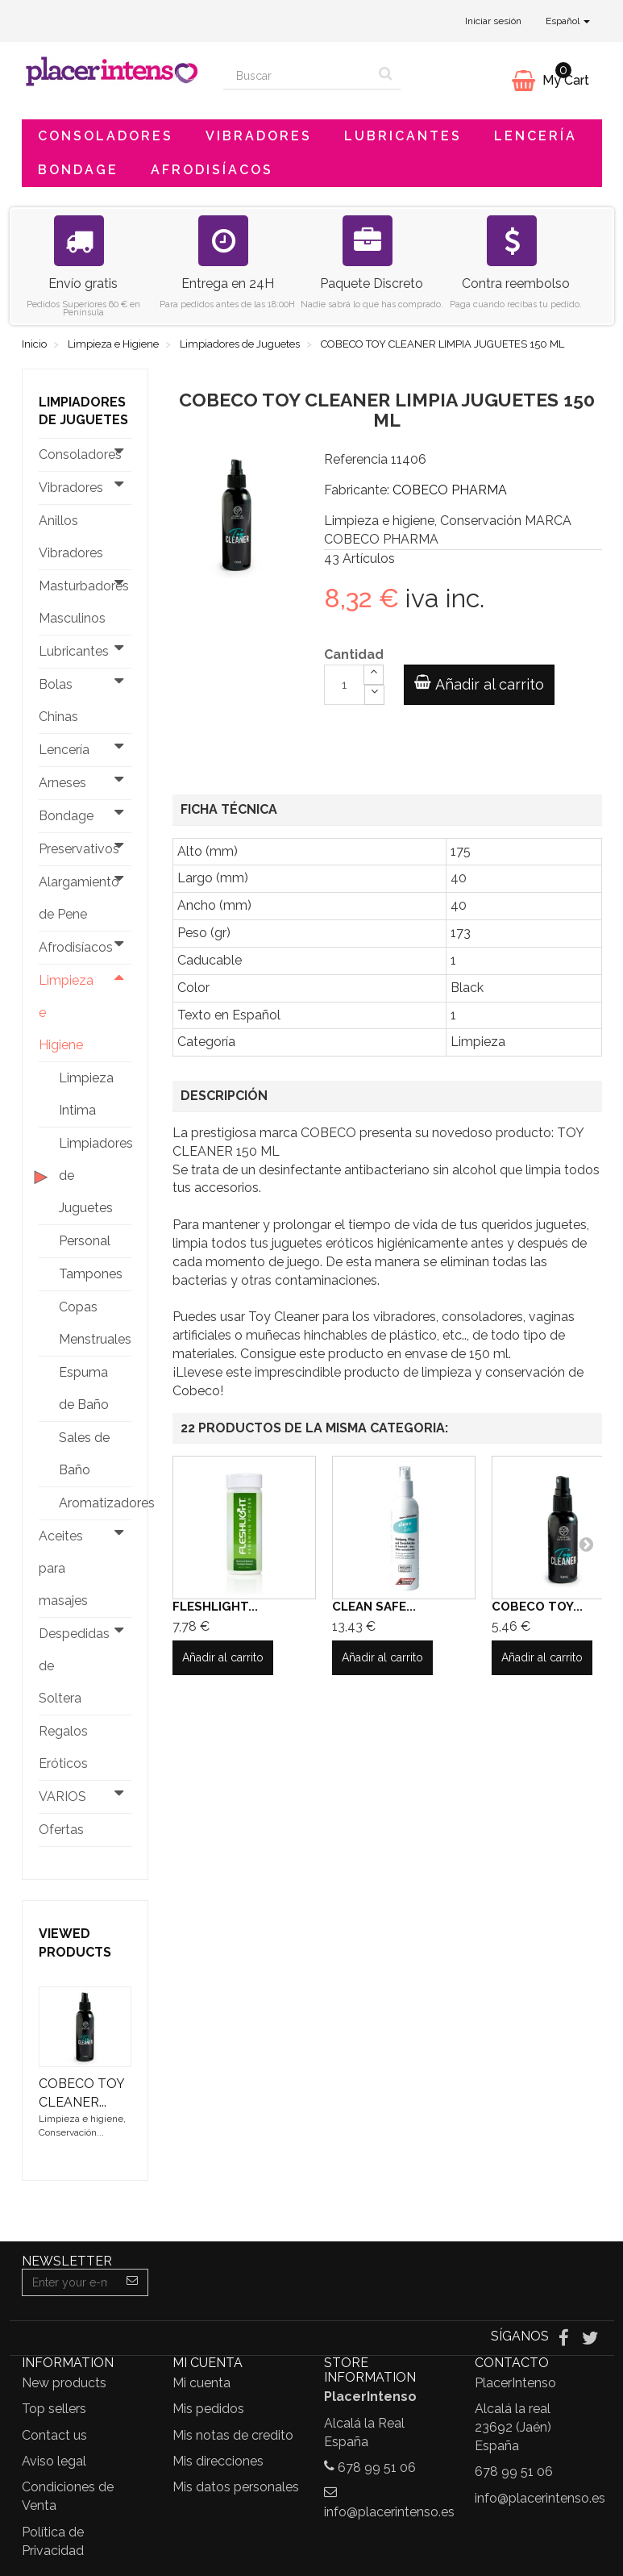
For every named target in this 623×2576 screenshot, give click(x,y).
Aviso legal (54, 2461)
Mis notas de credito (232, 2435)
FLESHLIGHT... (215, 1606)
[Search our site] (297, 76)
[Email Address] (70, 2282)
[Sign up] (132, 2282)
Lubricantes (403, 136)
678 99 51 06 (377, 2467)
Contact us (54, 2435)
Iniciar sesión (493, 21)
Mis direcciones (218, 2461)
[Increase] (373, 675)
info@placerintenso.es (389, 2512)
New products (64, 2383)
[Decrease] (374, 695)
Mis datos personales (235, 2487)
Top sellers (54, 2408)
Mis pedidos (208, 2408)
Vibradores (259, 136)
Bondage (78, 169)
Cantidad (354, 654)
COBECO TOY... (537, 1606)
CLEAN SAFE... (374, 1606)
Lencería (535, 136)
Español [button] (568, 21)
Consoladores (105, 136)
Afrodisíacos (212, 169)
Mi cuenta (201, 2383)
